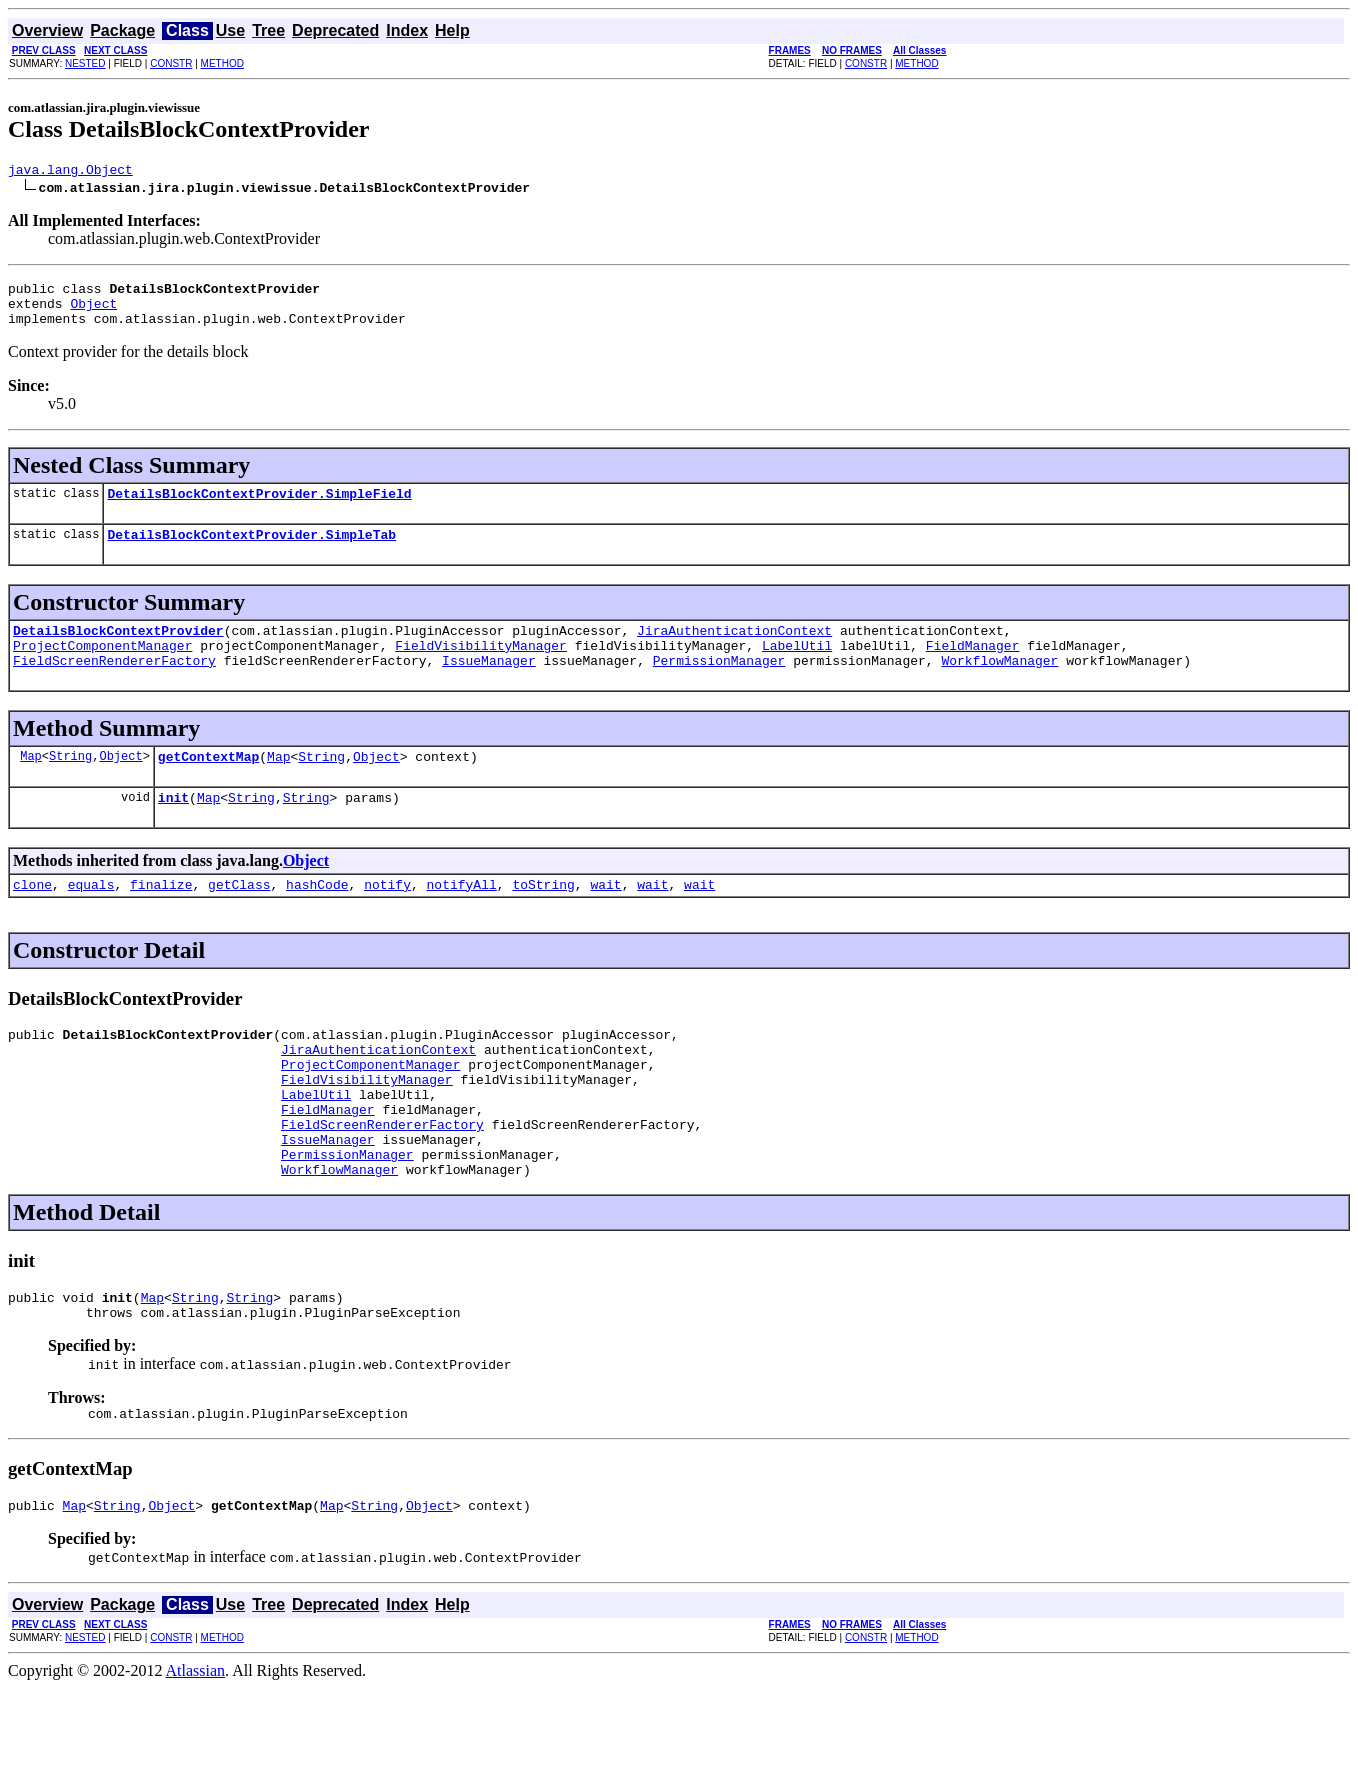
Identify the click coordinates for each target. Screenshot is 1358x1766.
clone (32, 920)
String (70, 785)
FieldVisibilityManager (481, 669)
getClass (239, 920)
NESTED (85, 63)
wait (605, 920)
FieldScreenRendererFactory (114, 687)
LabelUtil (797, 669)
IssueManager (489, 687)
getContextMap (208, 786)
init (173, 830)
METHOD (222, 63)
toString (543, 920)
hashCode (317, 920)
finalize (161, 920)
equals (91, 920)
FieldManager (973, 669)
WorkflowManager (999, 687)
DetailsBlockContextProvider (118, 651)
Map (31, 785)
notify (387, 920)
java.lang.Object (70, 172)
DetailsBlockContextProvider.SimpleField (259, 508)
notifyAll (462, 920)
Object (93, 312)
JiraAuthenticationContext (734, 651)
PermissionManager (719, 687)
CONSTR (171, 63)
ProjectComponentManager (102, 669)
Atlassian (196, 1748)
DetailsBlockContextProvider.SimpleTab (251, 552)
